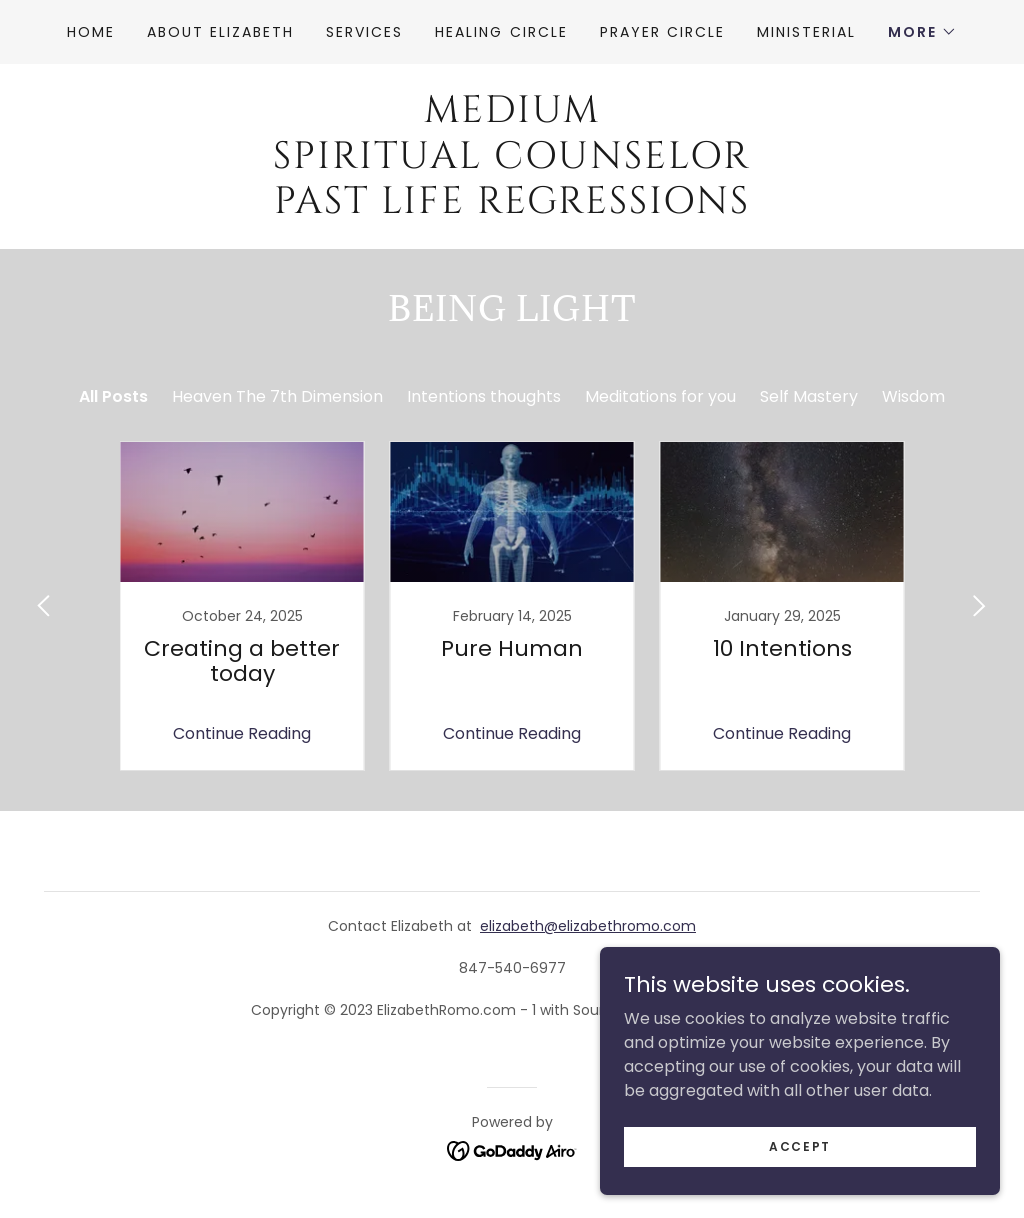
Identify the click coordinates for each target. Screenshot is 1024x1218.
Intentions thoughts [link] (484, 396)
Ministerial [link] (806, 32)
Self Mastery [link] (809, 396)
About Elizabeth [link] (220, 32)
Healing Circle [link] (501, 32)
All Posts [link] (113, 396)
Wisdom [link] (913, 396)
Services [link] (364, 32)
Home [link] (91, 32)
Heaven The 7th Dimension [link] (277, 396)
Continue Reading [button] (242, 733)
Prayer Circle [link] (662, 32)
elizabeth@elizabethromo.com (588, 926)
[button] (922, 32)
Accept (800, 1145)
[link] (512, 207)
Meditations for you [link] (660, 396)
